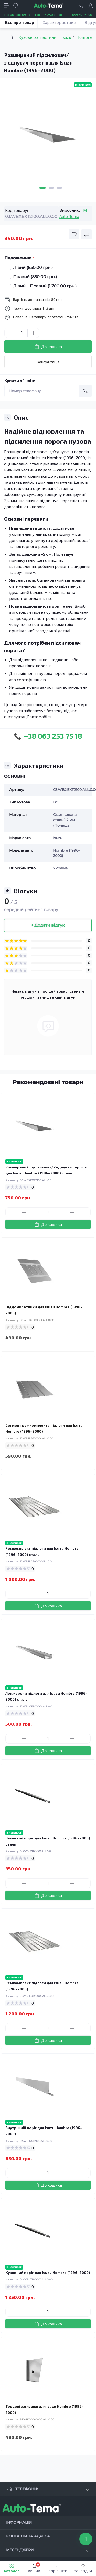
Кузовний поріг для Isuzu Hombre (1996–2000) (47, 2272)
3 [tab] (59, 188)
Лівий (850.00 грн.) (31, 267)
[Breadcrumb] (11, 37)
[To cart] (48, 1224)
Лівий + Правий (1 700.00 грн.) (43, 286)
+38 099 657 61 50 (79, 14)
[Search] (15, 5)
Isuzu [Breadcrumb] (66, 37)
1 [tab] (42, 188)
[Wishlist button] (74, 234)
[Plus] (33, 333)
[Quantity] (22, 333)
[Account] (90, 5)
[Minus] (10, 333)
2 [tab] (51, 188)
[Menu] (6, 5)
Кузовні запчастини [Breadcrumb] (37, 37)
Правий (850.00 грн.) (33, 276)
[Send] (85, 391)
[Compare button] (86, 234)
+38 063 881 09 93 (17, 14)
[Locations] (81, 5)
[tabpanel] (48, 136)
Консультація (48, 362)
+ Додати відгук (48, 925)
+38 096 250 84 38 (48, 14)
